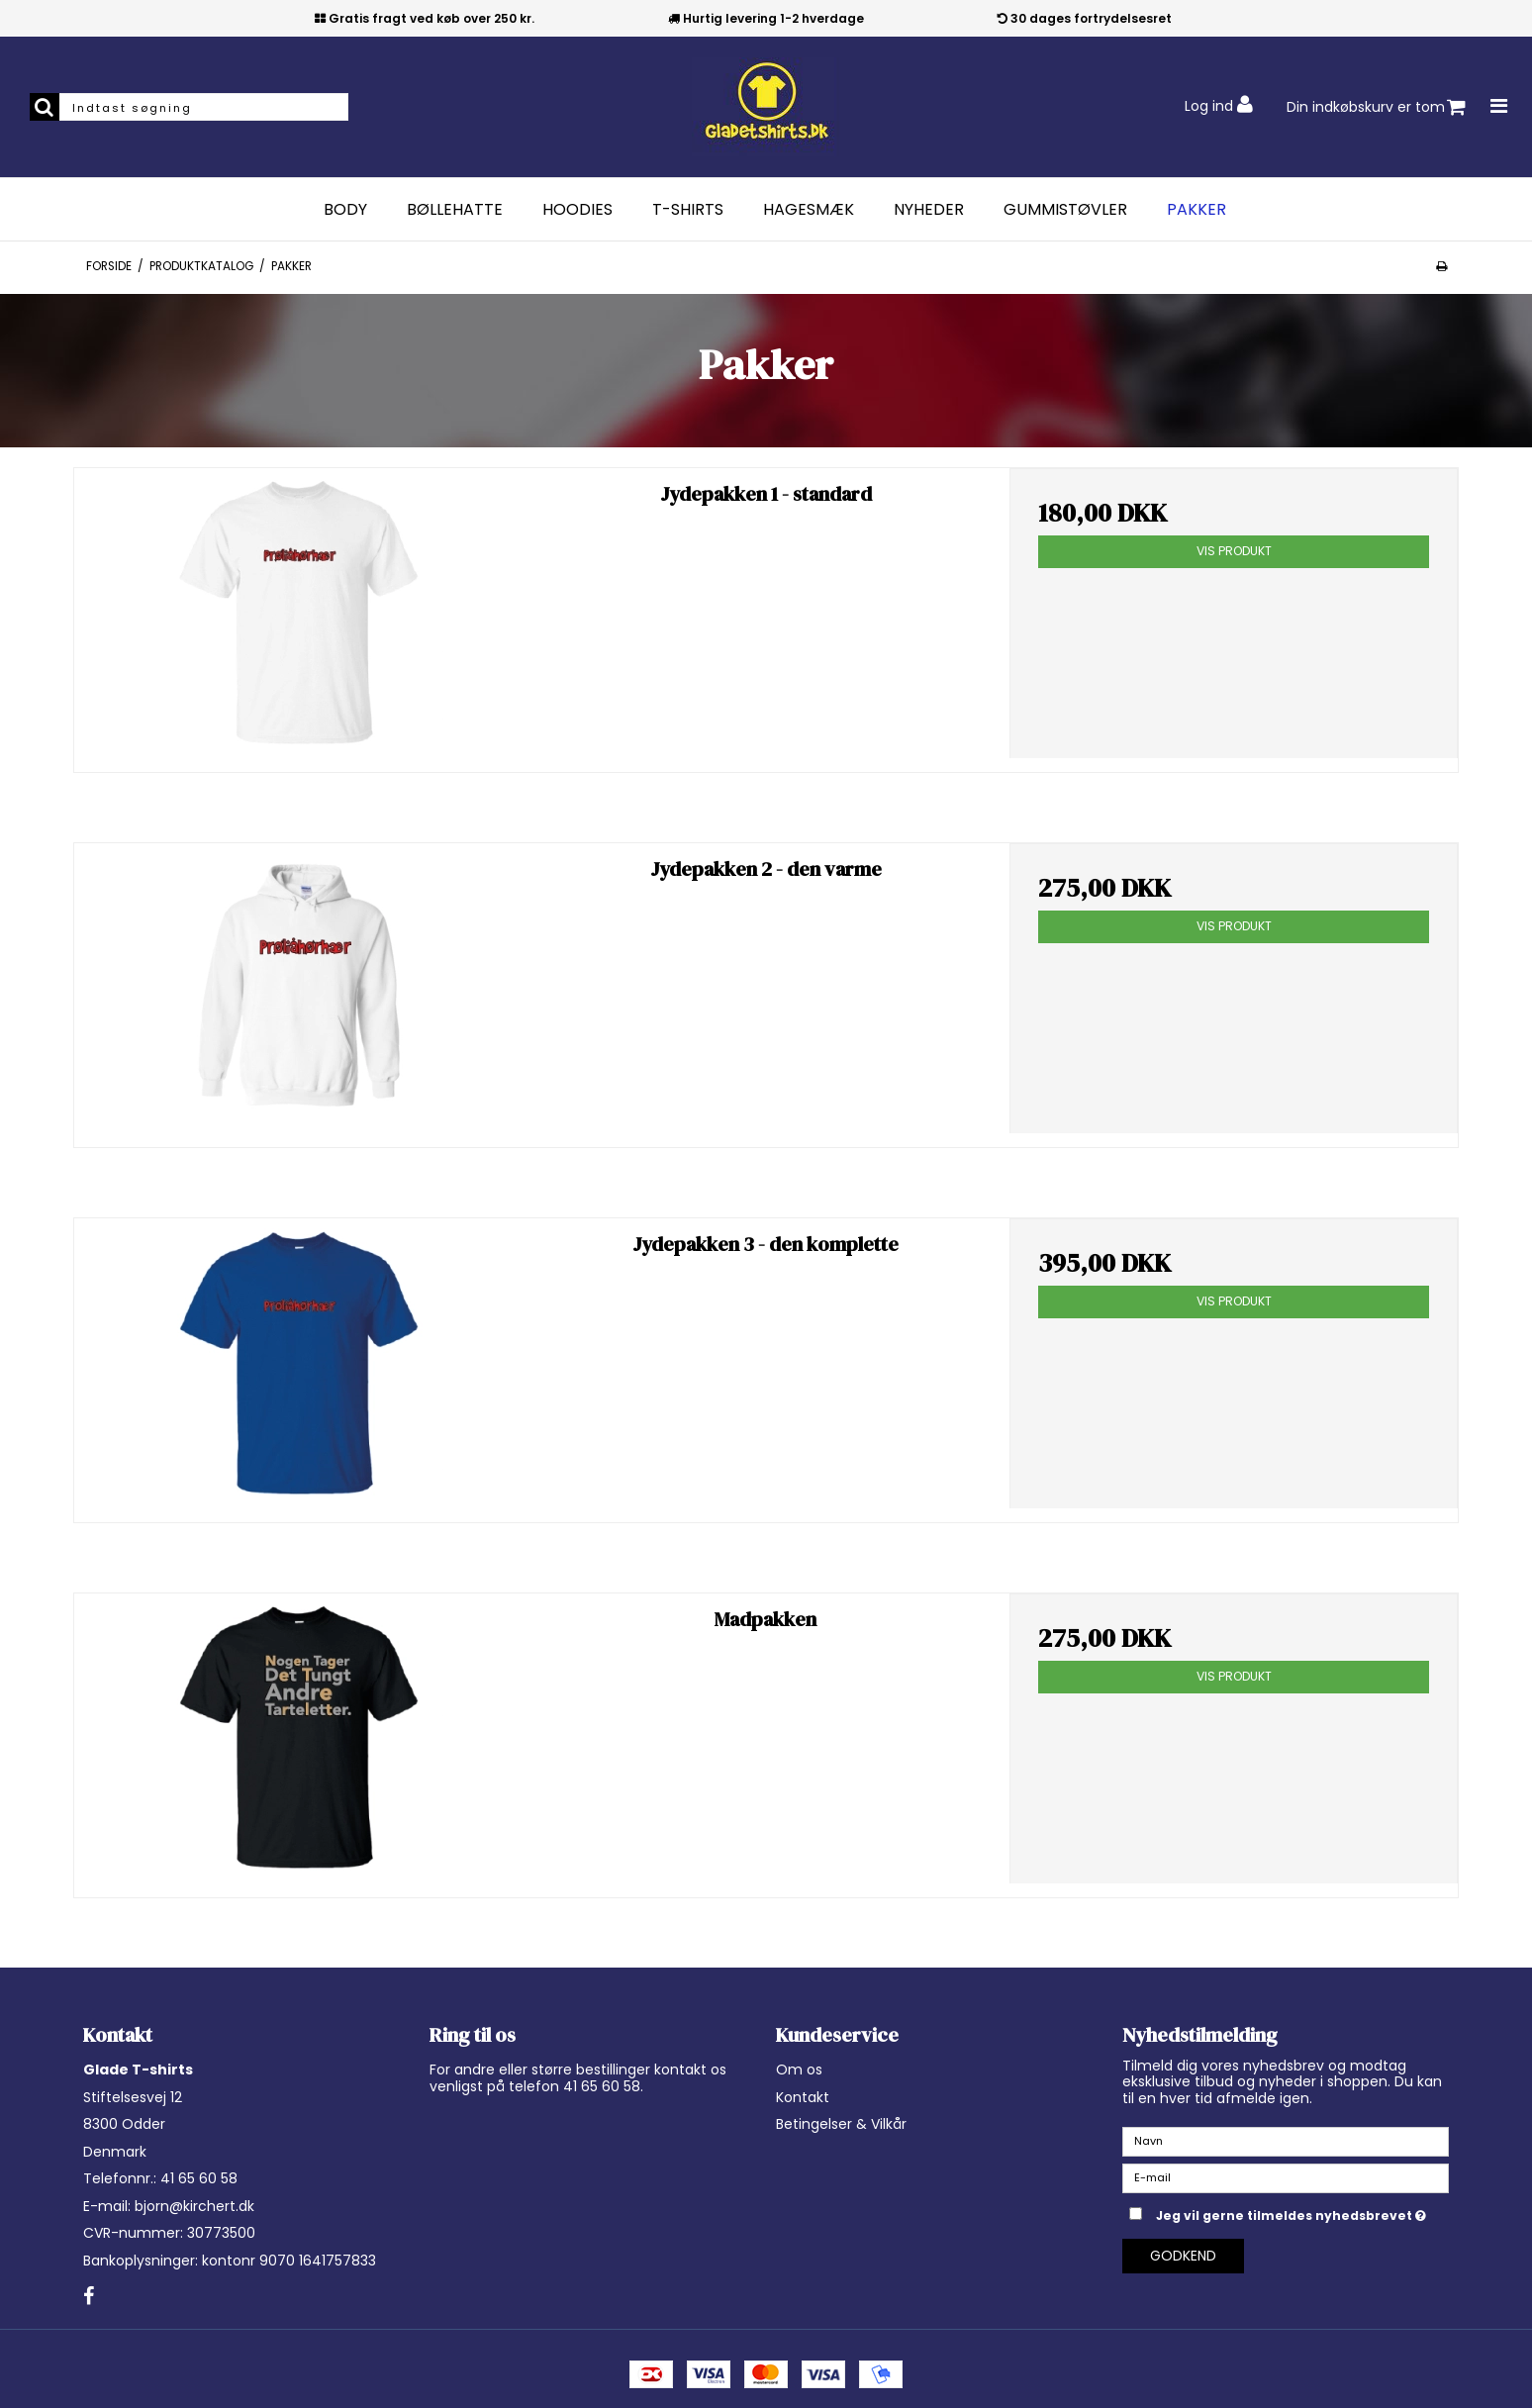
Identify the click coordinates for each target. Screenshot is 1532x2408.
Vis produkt (1234, 550)
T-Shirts (687, 210)
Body (345, 210)
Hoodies (577, 210)
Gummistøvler (1065, 210)
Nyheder (929, 210)
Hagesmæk (808, 210)
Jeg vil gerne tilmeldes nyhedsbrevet (1302, 2212)
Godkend (1183, 2255)
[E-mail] (1285, 2177)
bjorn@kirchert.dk (194, 2206)
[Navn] (1285, 2141)
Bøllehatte (455, 210)
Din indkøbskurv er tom (1376, 107)
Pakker (1196, 210)
